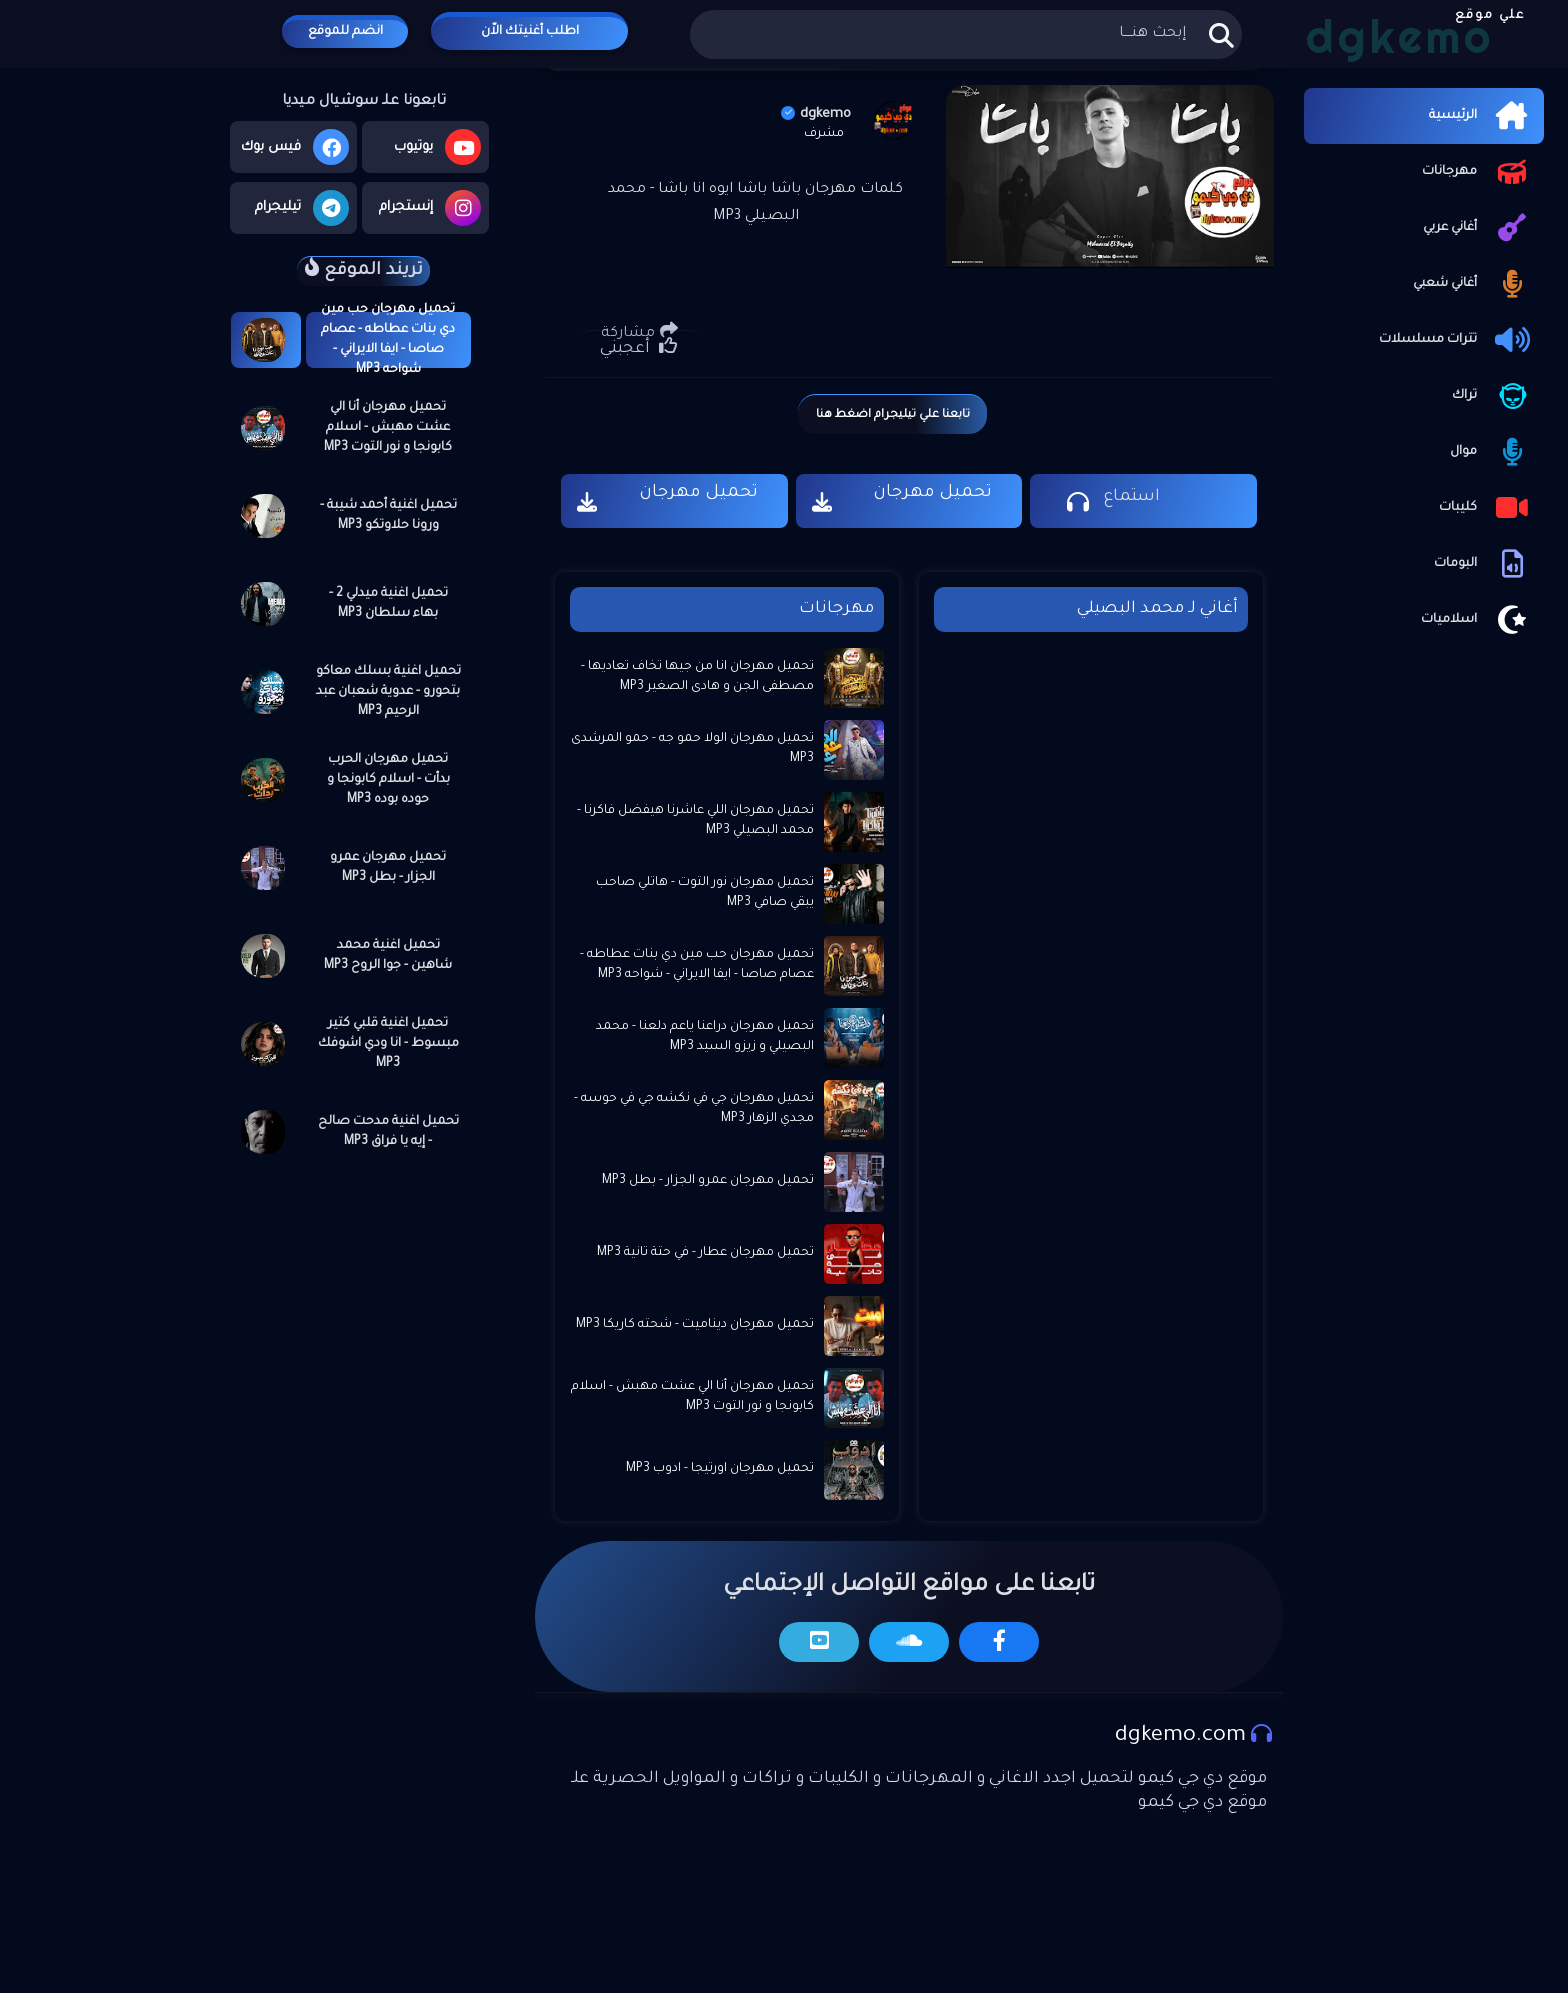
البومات (1484, 564)
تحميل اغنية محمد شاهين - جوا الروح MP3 (388, 956)
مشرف (824, 134)
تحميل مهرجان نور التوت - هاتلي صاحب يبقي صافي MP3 (705, 893)
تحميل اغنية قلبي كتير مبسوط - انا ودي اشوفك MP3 (388, 1044)
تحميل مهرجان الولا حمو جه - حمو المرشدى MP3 (692, 749)
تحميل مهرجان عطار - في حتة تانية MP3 (705, 1253)
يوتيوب (437, 147)
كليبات (1486, 508)
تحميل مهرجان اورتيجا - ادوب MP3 (720, 1469)
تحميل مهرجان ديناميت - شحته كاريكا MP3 (695, 1325)
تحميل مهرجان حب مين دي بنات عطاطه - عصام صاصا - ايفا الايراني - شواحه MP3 (388, 340)
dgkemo (816, 114)
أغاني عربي (1478, 228)
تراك (1493, 396)
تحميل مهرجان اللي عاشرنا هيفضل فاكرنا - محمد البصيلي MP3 (695, 821)
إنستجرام (430, 208)
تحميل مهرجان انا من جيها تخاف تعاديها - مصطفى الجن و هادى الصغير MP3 (697, 677)
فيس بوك (295, 147)
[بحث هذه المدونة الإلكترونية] (965, 34)
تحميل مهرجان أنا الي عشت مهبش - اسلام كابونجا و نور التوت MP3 (388, 428)
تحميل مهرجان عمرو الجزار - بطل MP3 (388, 868)
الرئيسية (1481, 116)
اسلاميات (1477, 620)
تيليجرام (302, 208)
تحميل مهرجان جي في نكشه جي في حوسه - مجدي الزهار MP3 (694, 1109)
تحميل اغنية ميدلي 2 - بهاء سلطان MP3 (388, 604)
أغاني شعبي (1473, 284)
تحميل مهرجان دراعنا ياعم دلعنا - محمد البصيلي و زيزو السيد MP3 (705, 1037)
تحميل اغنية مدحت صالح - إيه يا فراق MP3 (388, 1132)
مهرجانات (1478, 172)
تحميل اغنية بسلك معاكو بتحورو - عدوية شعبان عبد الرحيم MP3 (388, 692)
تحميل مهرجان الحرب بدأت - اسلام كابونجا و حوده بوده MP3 (388, 780)
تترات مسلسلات (1456, 340)
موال (1492, 452)
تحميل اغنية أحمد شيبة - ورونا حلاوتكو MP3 (388, 516)
